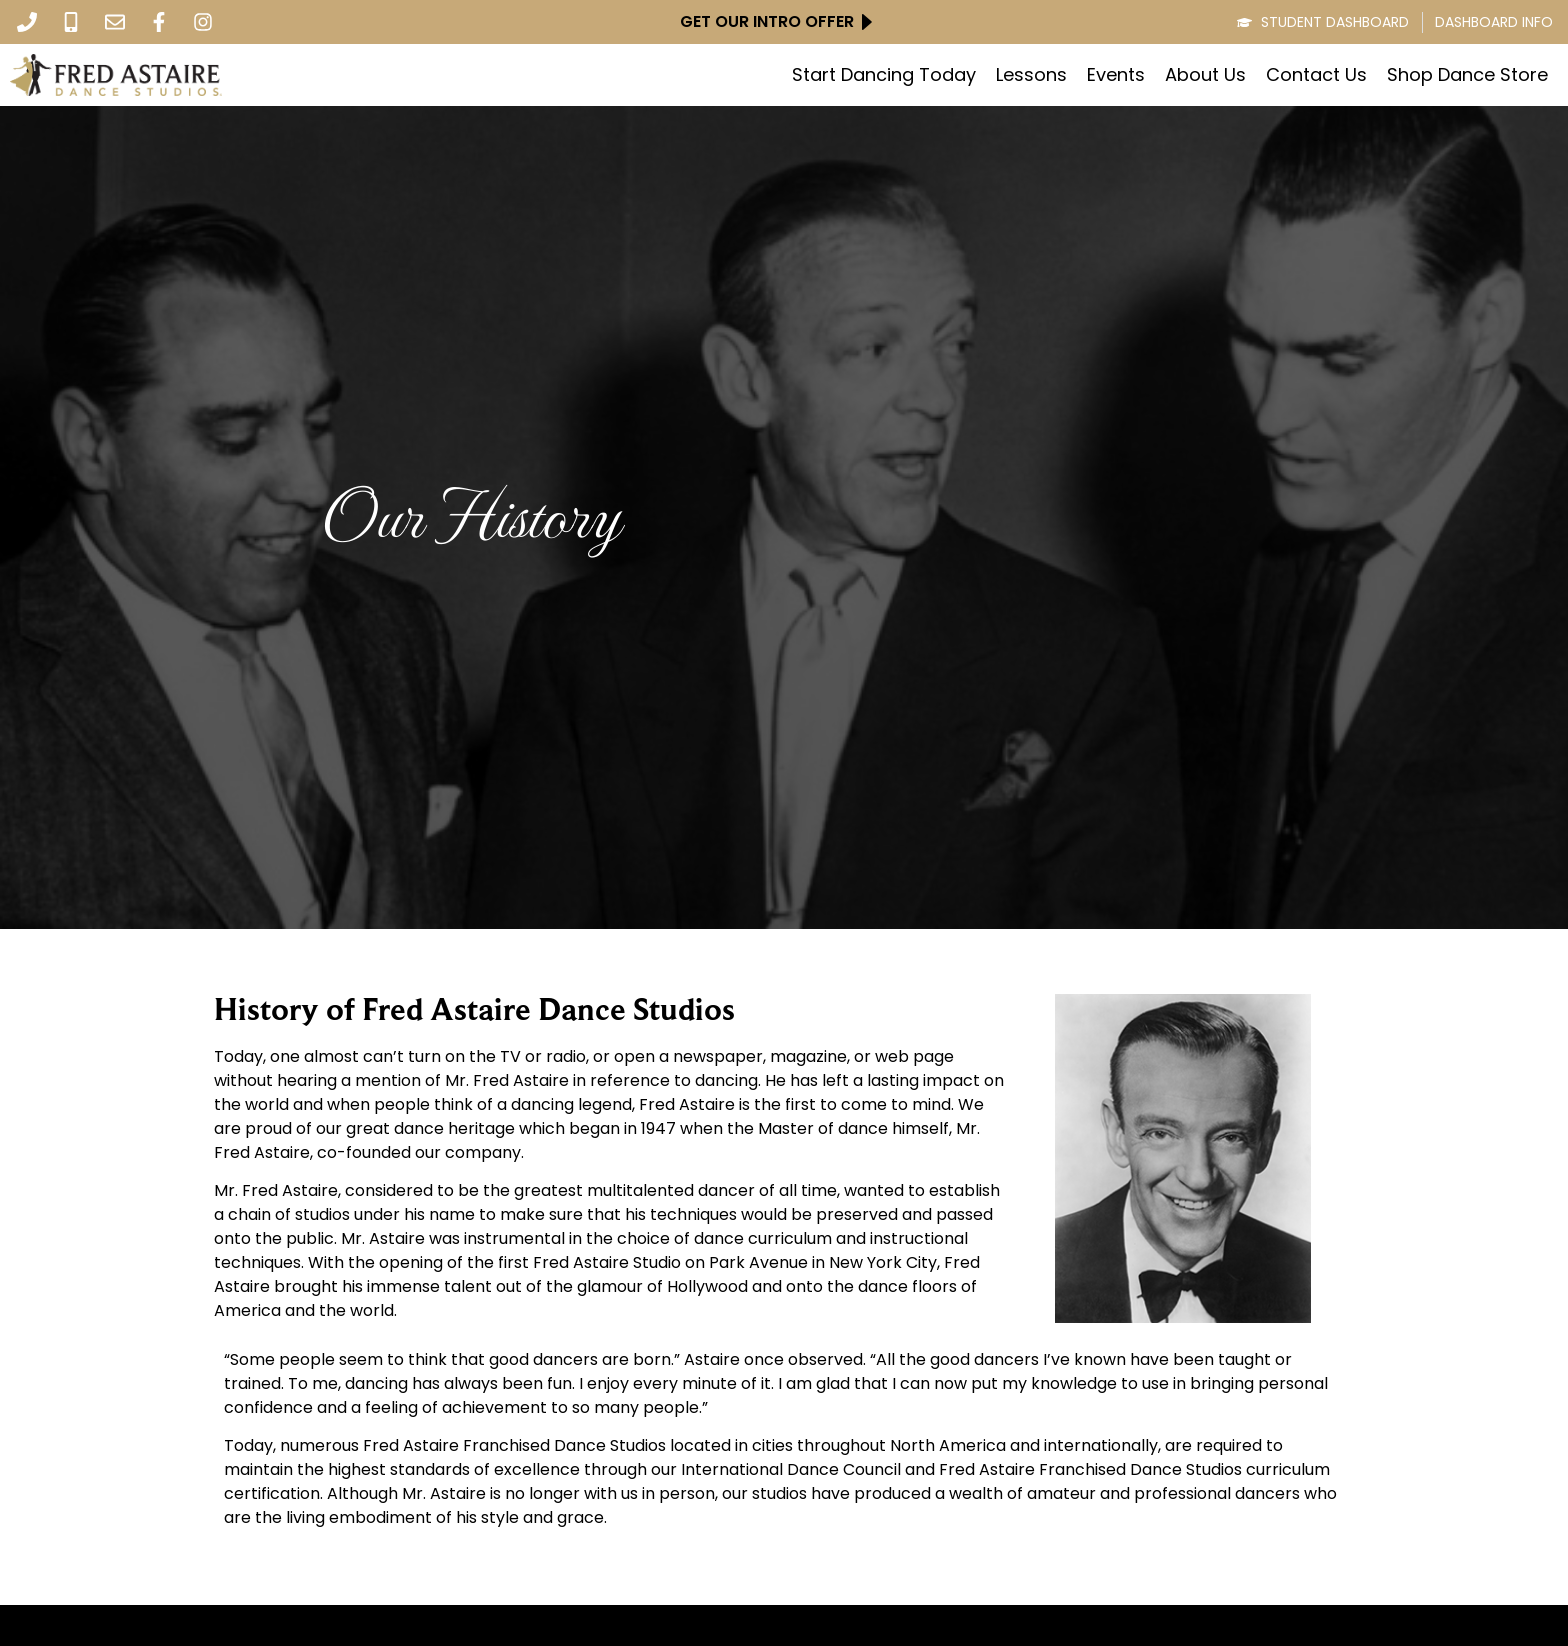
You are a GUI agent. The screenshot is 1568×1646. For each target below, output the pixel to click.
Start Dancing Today (884, 75)
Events (1116, 75)
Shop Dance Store (1467, 75)
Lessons (1031, 75)
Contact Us (1316, 75)
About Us (1205, 75)
